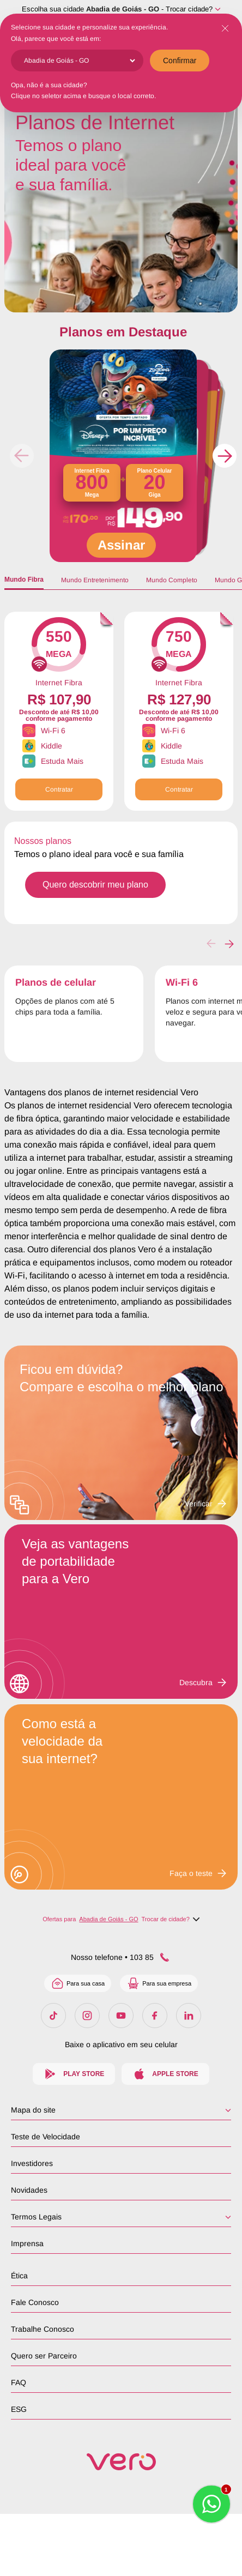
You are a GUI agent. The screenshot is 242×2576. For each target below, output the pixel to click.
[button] (225, 456)
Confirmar (179, 60)
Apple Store (165, 2073)
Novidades (29, 2190)
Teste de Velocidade (45, 2136)
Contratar (59, 789)
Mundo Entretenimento (95, 580)
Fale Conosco (35, 2302)
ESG (19, 2409)
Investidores (32, 2163)
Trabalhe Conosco (42, 2329)
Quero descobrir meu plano (95, 884)
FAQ (18, 2382)
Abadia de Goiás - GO (122, 9)
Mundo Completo (171, 580)
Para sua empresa (158, 1983)
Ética (19, 2275)
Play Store (74, 2073)
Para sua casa (78, 1983)
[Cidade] (79, 60)
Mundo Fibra (24, 579)
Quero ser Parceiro (44, 2355)
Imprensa (27, 2243)
